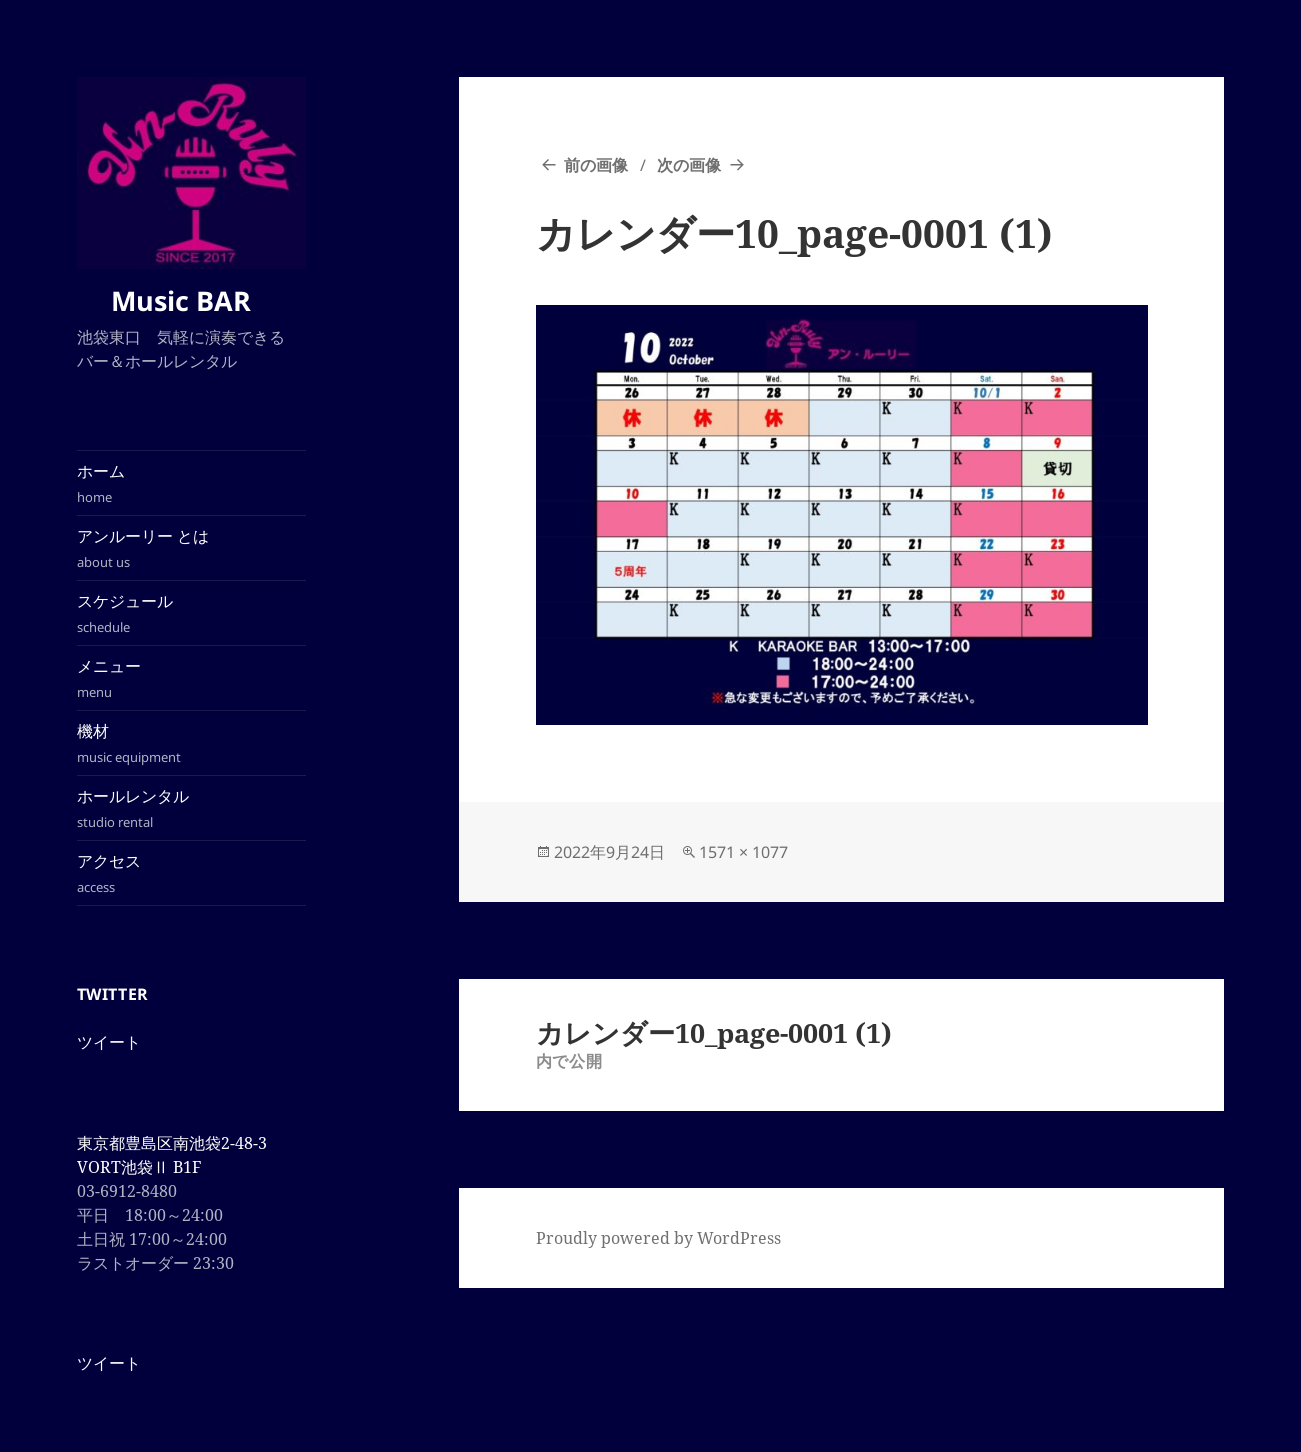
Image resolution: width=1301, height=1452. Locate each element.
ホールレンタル (192, 808)
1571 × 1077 (743, 852)
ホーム (192, 483)
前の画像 (596, 165)
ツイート (109, 1042)
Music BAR (191, 300)
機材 (192, 743)
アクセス (192, 873)
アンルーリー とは (192, 548)
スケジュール (192, 613)
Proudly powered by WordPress (658, 1238)
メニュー (192, 678)
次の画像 (689, 165)
